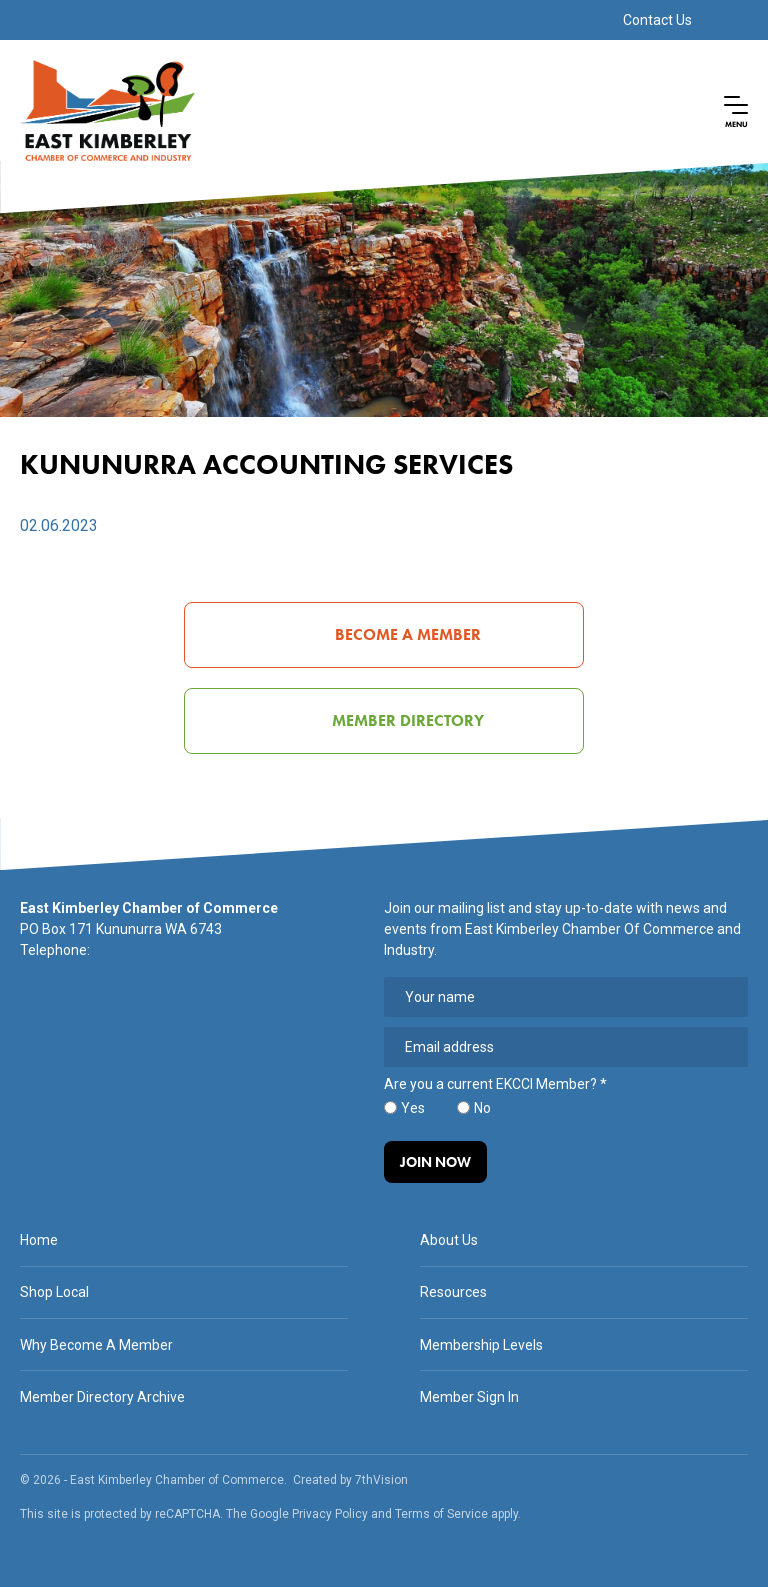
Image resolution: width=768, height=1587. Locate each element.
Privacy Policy (330, 1514)
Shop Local (54, 1292)
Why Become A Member (96, 1345)
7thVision (381, 1480)
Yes (413, 1108)
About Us (449, 1240)
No (482, 1108)
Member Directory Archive (102, 1397)
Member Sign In (469, 1397)
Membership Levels (481, 1345)
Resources (453, 1292)
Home (39, 1240)
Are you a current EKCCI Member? (495, 1084)
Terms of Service (441, 1514)
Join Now (435, 1162)
